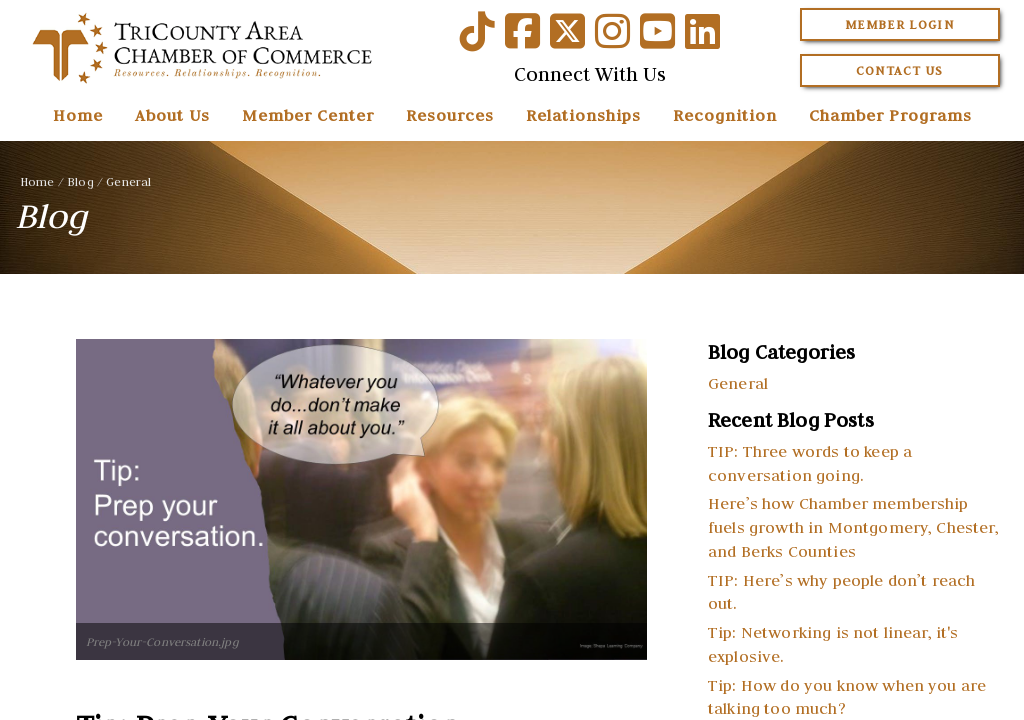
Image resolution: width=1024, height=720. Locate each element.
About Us (172, 115)
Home (78, 115)
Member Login (899, 24)
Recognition (725, 115)
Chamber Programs (890, 115)
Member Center (308, 115)
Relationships (583, 115)
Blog (80, 181)
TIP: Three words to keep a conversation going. (810, 463)
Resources (450, 115)
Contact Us (900, 70)
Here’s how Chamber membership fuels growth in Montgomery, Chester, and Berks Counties (853, 527)
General (128, 181)
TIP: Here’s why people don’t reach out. (841, 592)
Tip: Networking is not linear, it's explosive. (833, 644)
